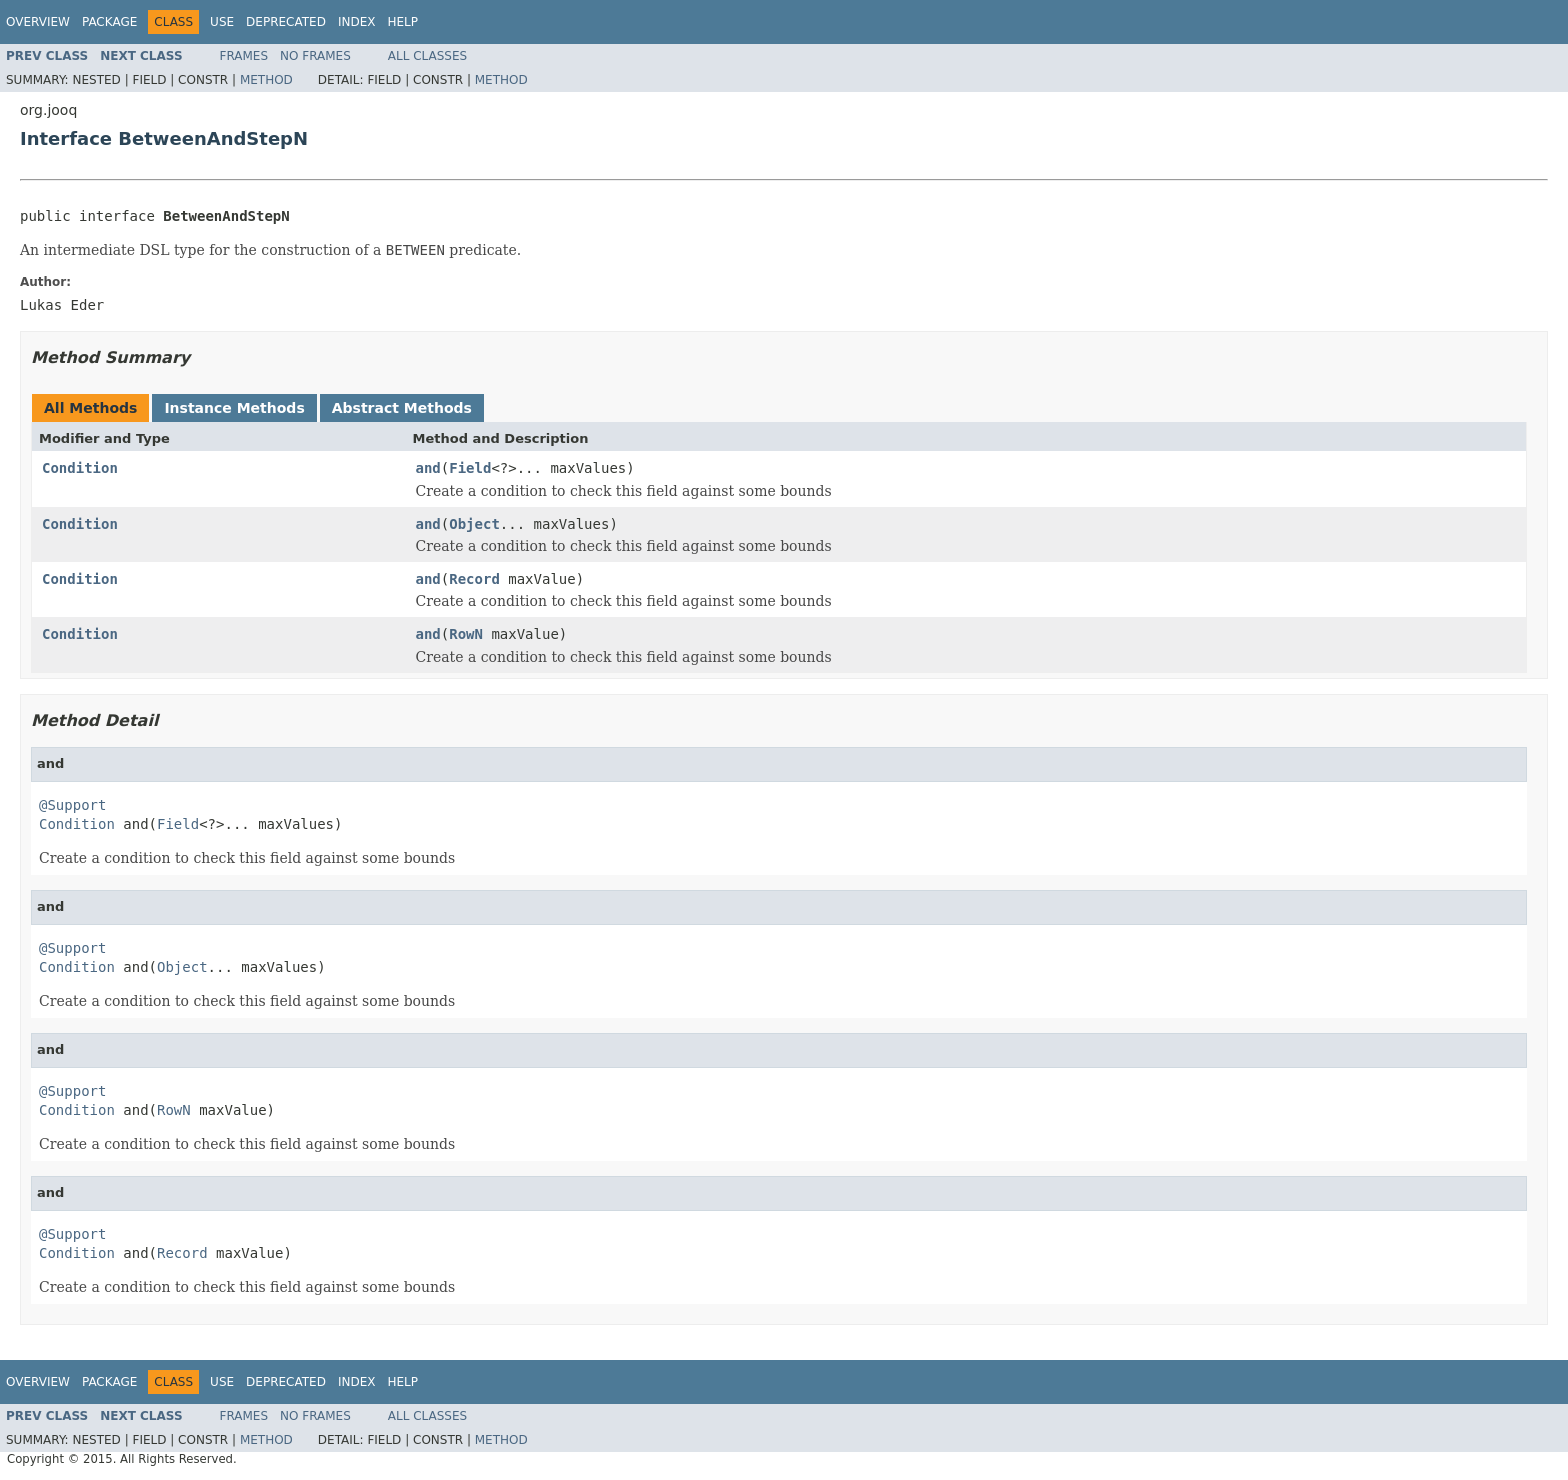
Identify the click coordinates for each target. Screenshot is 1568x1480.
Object (474, 524)
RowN (466, 634)
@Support (72, 805)
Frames (244, 56)
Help (402, 22)
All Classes (427, 56)
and (428, 468)
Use (222, 22)
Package (109, 22)
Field (470, 468)
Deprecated (286, 22)
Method (266, 80)
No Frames (315, 56)
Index (357, 22)
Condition (80, 468)
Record (474, 579)
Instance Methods (234, 408)
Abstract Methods (402, 408)
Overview (38, 22)
